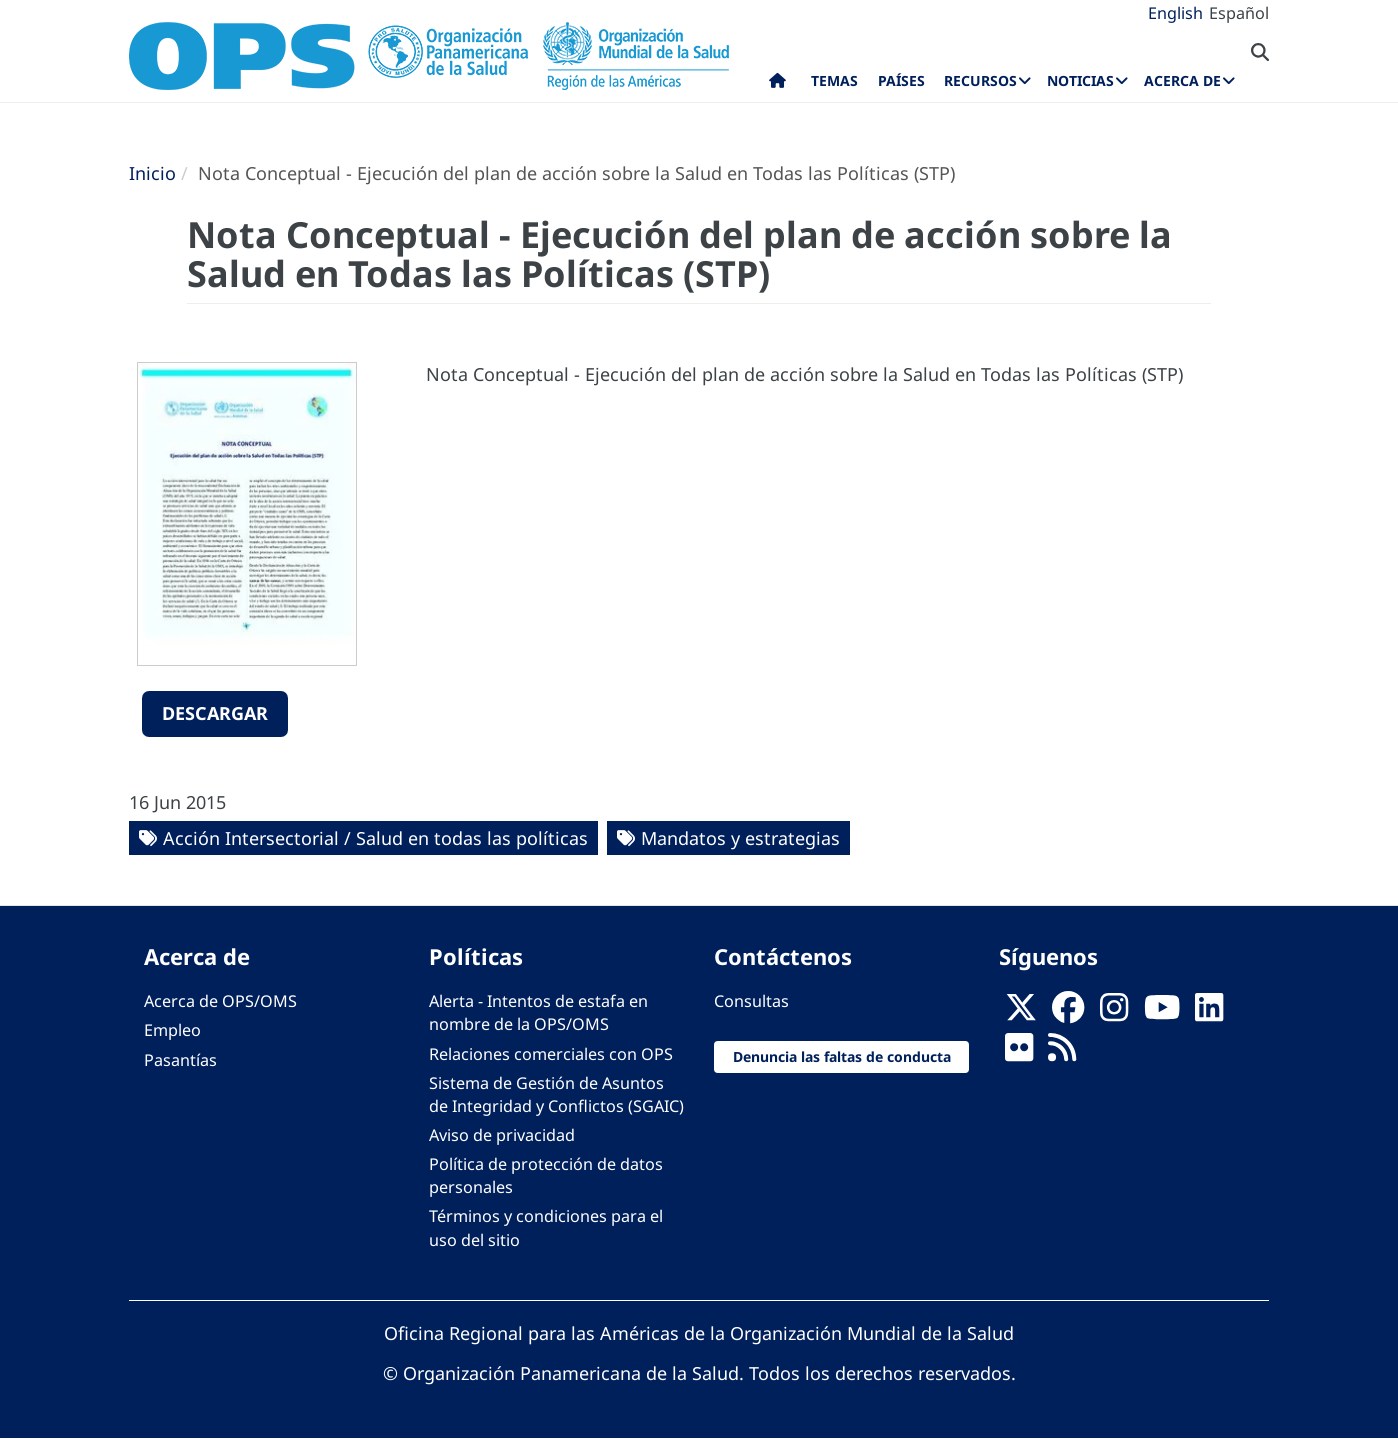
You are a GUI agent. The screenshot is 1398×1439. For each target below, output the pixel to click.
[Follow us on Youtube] (1162, 1013)
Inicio (152, 173)
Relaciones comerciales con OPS (551, 1054)
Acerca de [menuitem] (1182, 80)
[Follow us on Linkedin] (1209, 1013)
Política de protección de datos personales (546, 1175)
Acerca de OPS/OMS (220, 1001)
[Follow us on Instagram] (1114, 1013)
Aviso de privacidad (502, 1135)
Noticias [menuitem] (1080, 80)
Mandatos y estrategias (740, 838)
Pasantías (180, 1060)
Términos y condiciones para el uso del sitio (546, 1227)
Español (1239, 13)
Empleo (172, 1030)
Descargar (215, 713)
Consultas (751, 1001)
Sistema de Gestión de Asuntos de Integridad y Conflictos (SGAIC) (556, 1094)
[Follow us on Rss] (1062, 1054)
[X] (1021, 1013)
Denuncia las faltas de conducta (842, 1056)
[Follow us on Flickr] (1019, 1054)
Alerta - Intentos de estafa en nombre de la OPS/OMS (538, 1012)
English (1175, 13)
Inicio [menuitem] (777, 85)
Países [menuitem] (901, 80)
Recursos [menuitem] (980, 80)
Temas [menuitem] (834, 80)
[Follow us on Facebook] (1068, 1013)
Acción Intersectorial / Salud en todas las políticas (375, 838)
